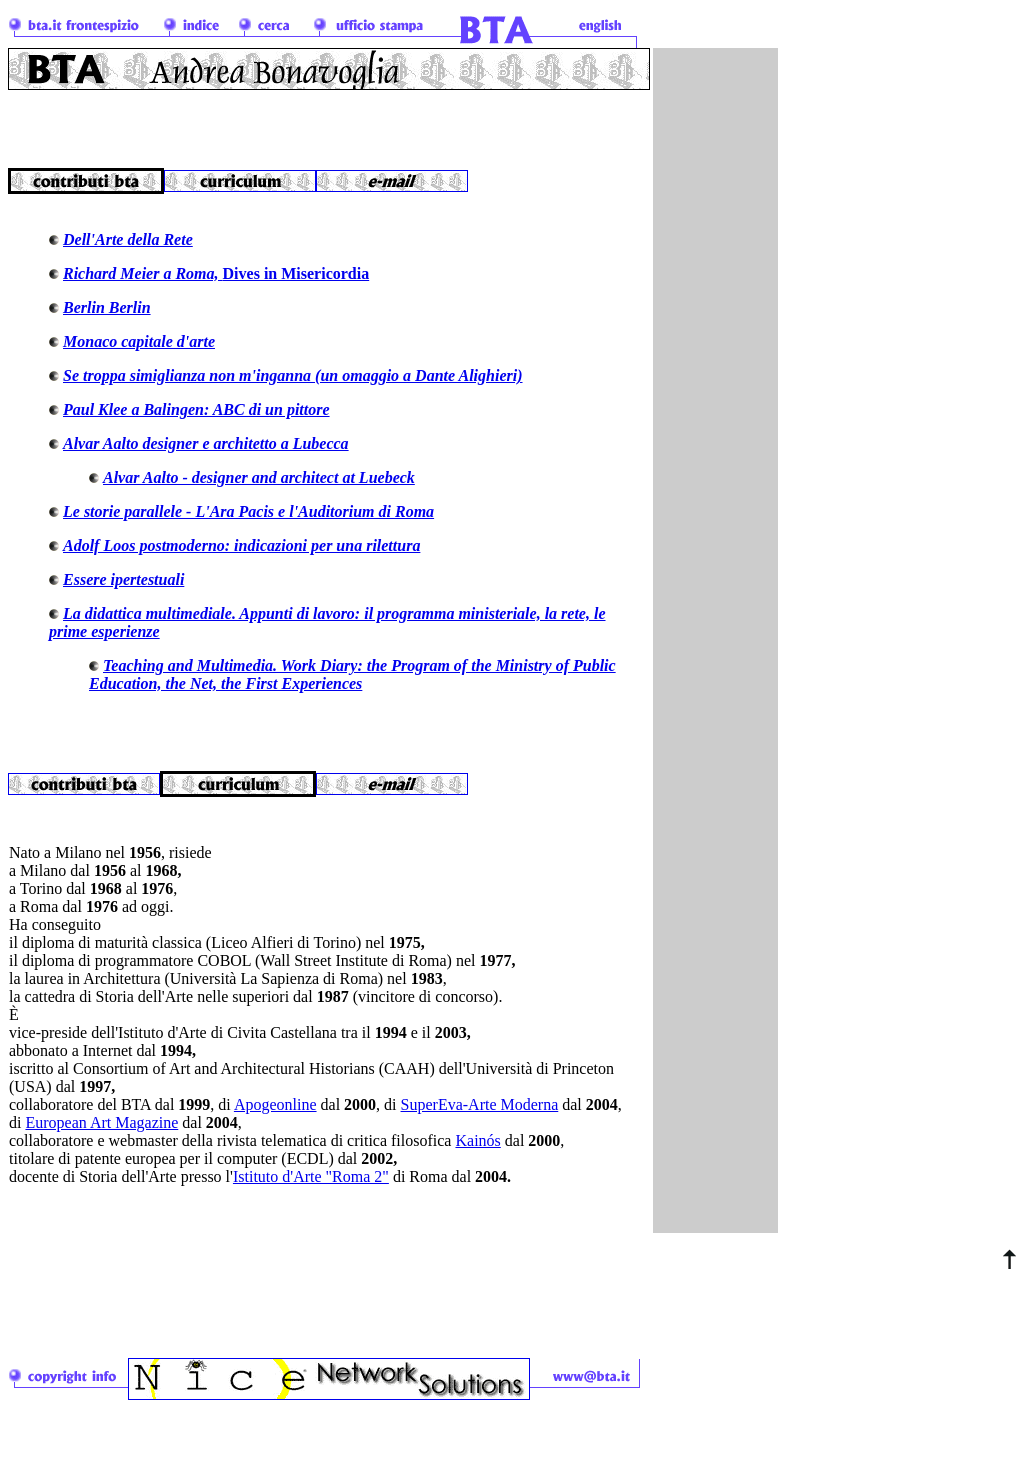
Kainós (477, 1155)
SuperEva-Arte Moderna (480, 1119)
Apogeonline (275, 1119)
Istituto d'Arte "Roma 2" (311, 1191)
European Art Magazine (101, 1137)
